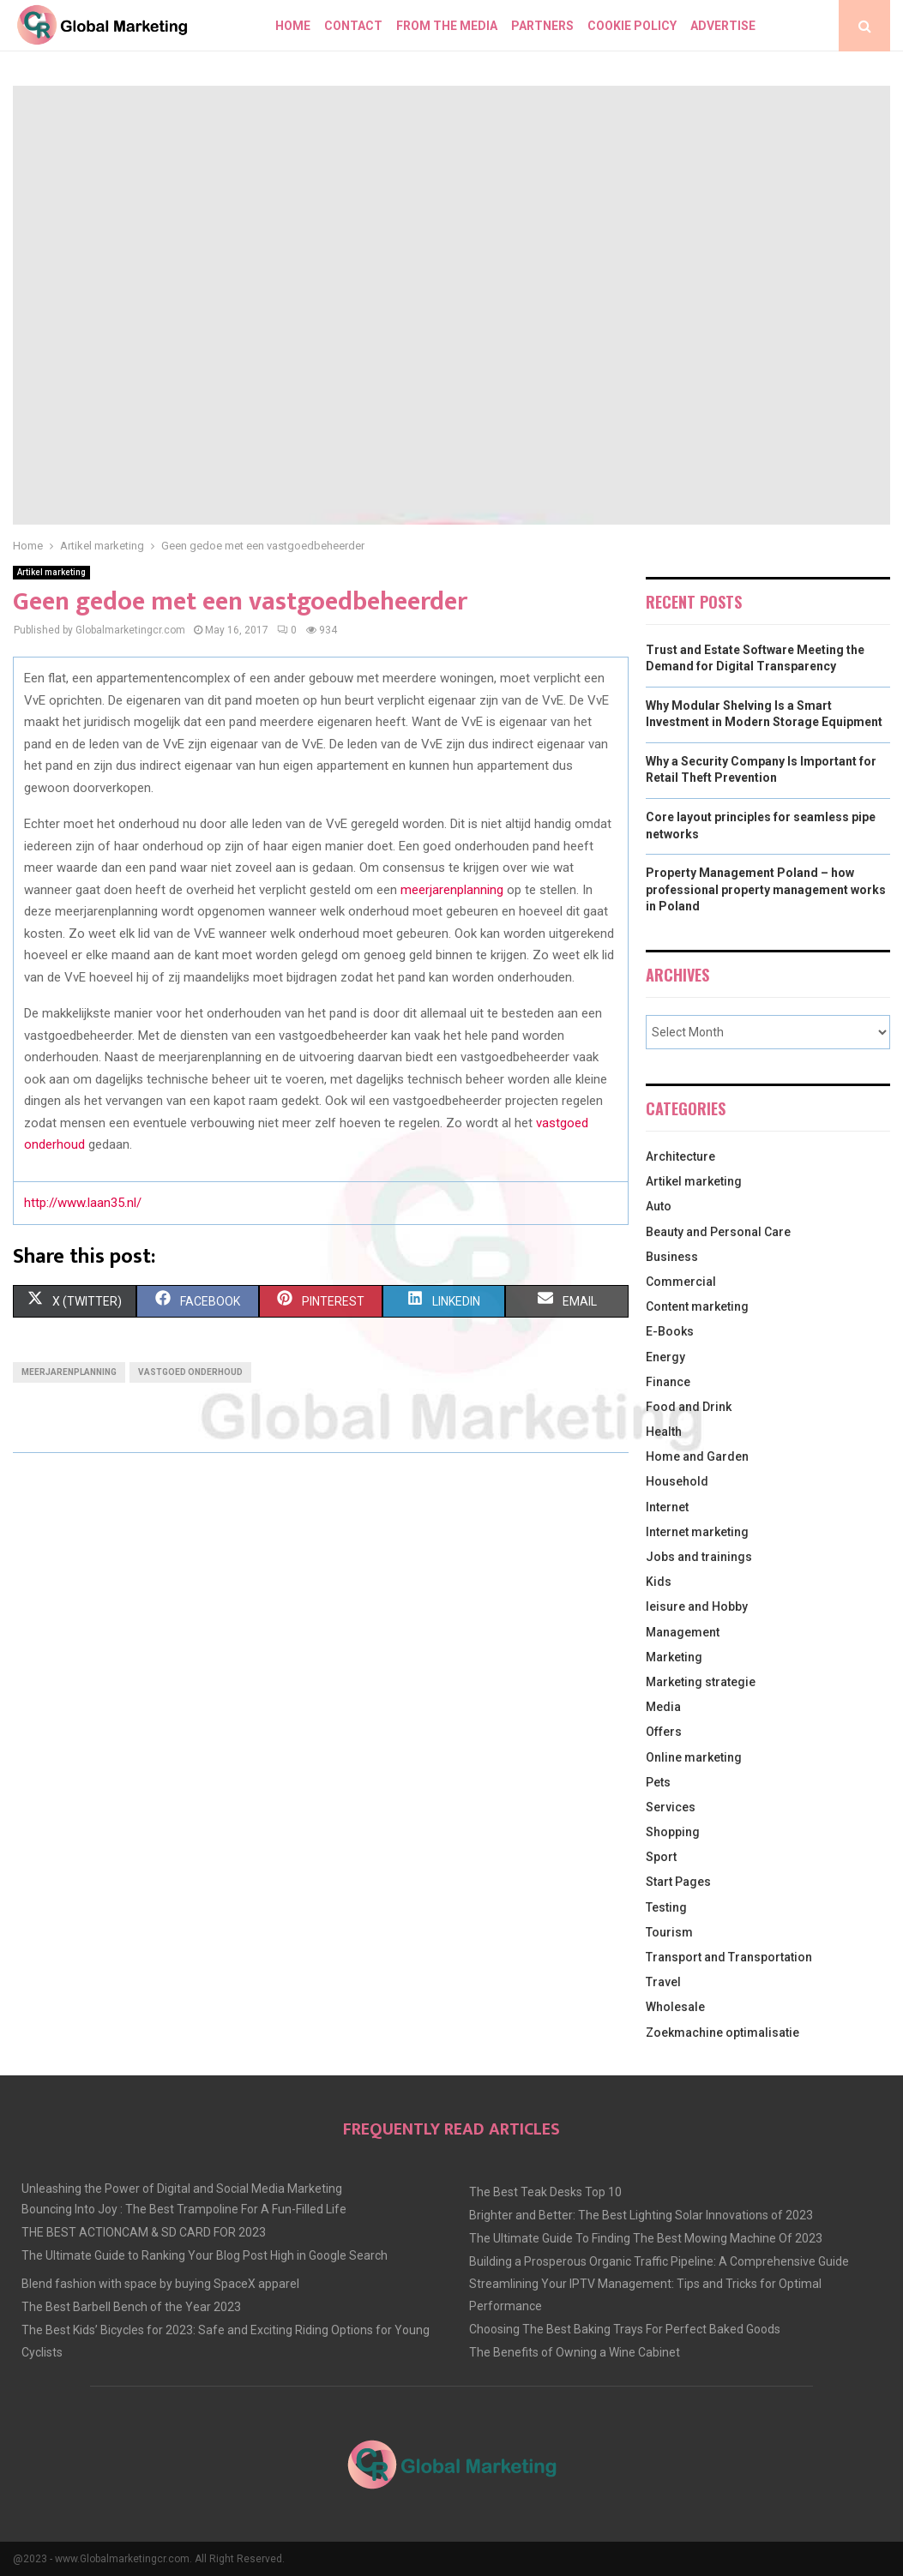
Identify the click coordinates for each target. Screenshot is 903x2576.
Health (664, 1431)
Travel (663, 1982)
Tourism (669, 1932)
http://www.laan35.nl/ (82, 1202)
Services (670, 1807)
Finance (668, 1382)
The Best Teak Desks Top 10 (545, 2192)
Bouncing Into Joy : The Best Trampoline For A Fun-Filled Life (183, 2209)
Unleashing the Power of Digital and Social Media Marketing (181, 2188)
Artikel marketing (51, 572)
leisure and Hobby (697, 1606)
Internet (667, 1507)
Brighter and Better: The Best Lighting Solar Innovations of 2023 (641, 2215)
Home (292, 26)
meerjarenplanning (69, 1372)
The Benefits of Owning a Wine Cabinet (574, 2352)
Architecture (680, 1156)
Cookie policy (632, 26)
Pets (658, 1782)
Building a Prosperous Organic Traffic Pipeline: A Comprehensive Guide (659, 2261)
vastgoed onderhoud (190, 1372)
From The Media (446, 26)
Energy (665, 1357)
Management (682, 1632)
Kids (658, 1581)
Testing (666, 1907)
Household (677, 1481)
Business (672, 1257)
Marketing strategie (701, 1682)
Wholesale (675, 2007)
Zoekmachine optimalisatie (722, 2032)
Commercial (681, 1281)
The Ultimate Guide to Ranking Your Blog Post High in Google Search (204, 2255)
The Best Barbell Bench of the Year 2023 (131, 2307)
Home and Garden (697, 1456)
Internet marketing (697, 1532)
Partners (542, 26)
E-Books (670, 1331)
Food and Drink (688, 1407)
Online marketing (694, 1757)
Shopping (673, 1832)
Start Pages (678, 1881)
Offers (664, 1731)
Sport (661, 1857)
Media (663, 1707)
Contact (353, 26)
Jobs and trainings (699, 1557)
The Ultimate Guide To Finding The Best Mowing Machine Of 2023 (645, 2238)
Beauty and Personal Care (718, 1232)
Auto (658, 1206)
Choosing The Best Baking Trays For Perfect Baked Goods (624, 2329)
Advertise (723, 26)
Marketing (674, 1657)
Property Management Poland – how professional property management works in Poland (766, 889)
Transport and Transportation (729, 1957)
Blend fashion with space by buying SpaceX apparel (160, 2284)
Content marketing (697, 1306)
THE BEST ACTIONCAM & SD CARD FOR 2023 (143, 2232)
